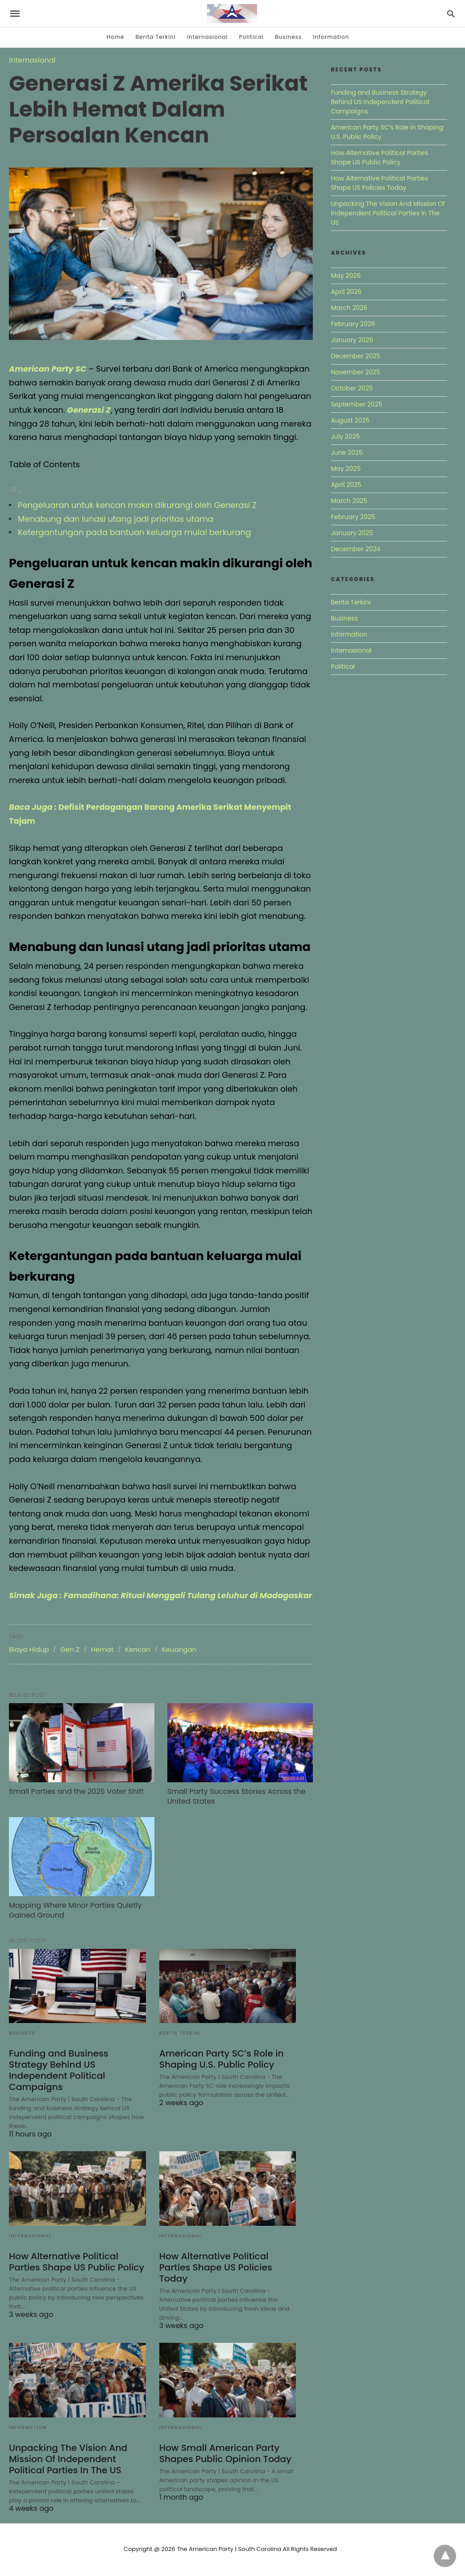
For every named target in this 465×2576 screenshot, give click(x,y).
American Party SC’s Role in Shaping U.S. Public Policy (220, 2061)
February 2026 (353, 323)
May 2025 (346, 468)
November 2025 (355, 372)
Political (251, 37)
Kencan (137, 1663)
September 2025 (356, 404)
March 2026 (349, 307)
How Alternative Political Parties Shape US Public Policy (76, 2264)
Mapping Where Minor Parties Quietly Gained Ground (74, 1913)
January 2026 (352, 339)
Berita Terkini (156, 37)
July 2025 (345, 436)
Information (331, 37)
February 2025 (353, 516)
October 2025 (352, 388)
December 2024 (355, 549)
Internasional (207, 37)
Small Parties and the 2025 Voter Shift (75, 1800)
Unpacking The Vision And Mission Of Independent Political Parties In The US (67, 2460)
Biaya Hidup (29, 1663)
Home (116, 37)
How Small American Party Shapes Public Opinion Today (224, 2455)
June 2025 (346, 452)
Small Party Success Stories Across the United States (227, 1804)
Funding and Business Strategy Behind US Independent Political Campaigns (58, 2072)
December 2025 (355, 356)
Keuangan (179, 1663)
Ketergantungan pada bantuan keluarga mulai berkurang (134, 532)
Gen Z (69, 1663)
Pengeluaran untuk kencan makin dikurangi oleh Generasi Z (137, 505)
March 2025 (349, 500)
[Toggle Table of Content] (15, 491)
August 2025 (350, 420)
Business (288, 37)
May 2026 (346, 275)
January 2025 (352, 532)
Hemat (102, 1663)
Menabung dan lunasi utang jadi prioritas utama (115, 518)
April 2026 (346, 291)
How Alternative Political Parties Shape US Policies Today (215, 2269)
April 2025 (346, 484)
